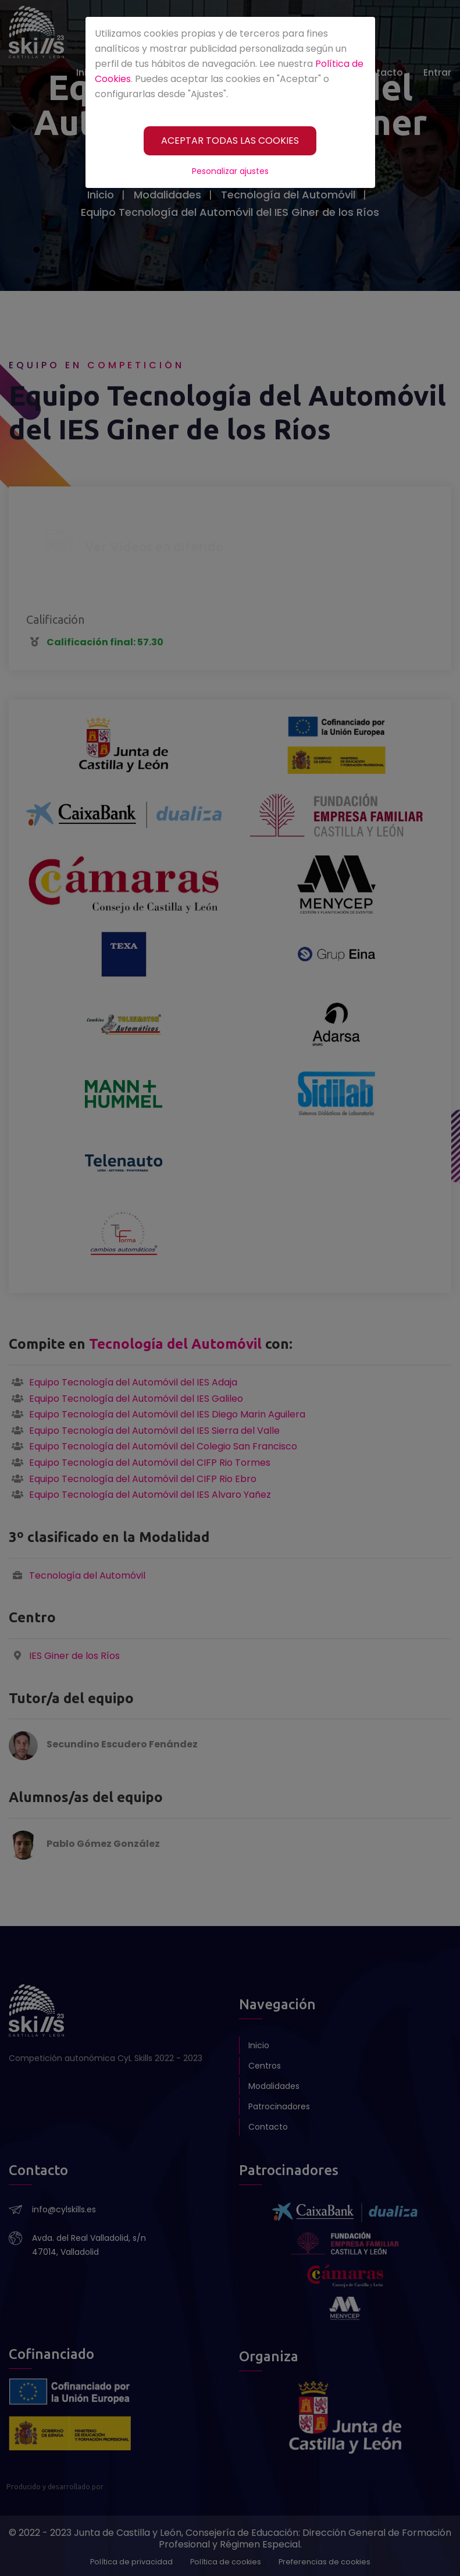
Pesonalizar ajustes (230, 171)
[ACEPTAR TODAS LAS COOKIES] (230, 140)
